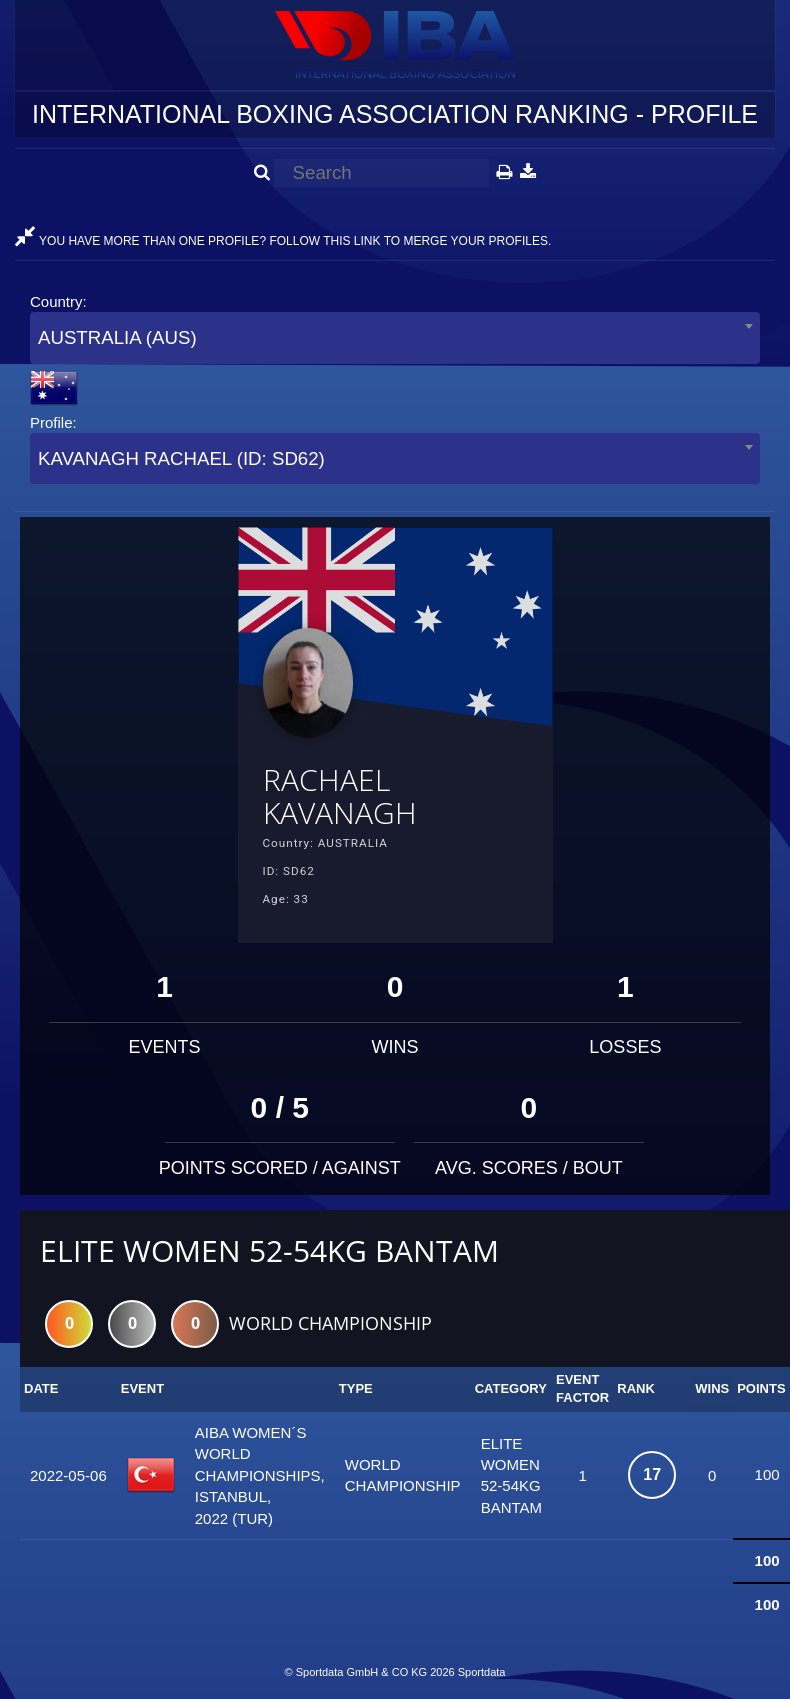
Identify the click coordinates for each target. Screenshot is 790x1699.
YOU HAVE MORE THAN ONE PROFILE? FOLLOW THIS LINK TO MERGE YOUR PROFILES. (283, 241)
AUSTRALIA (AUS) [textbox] (117, 337)
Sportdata (482, 1672)
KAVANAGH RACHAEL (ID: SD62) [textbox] (181, 458)
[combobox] (395, 337)
